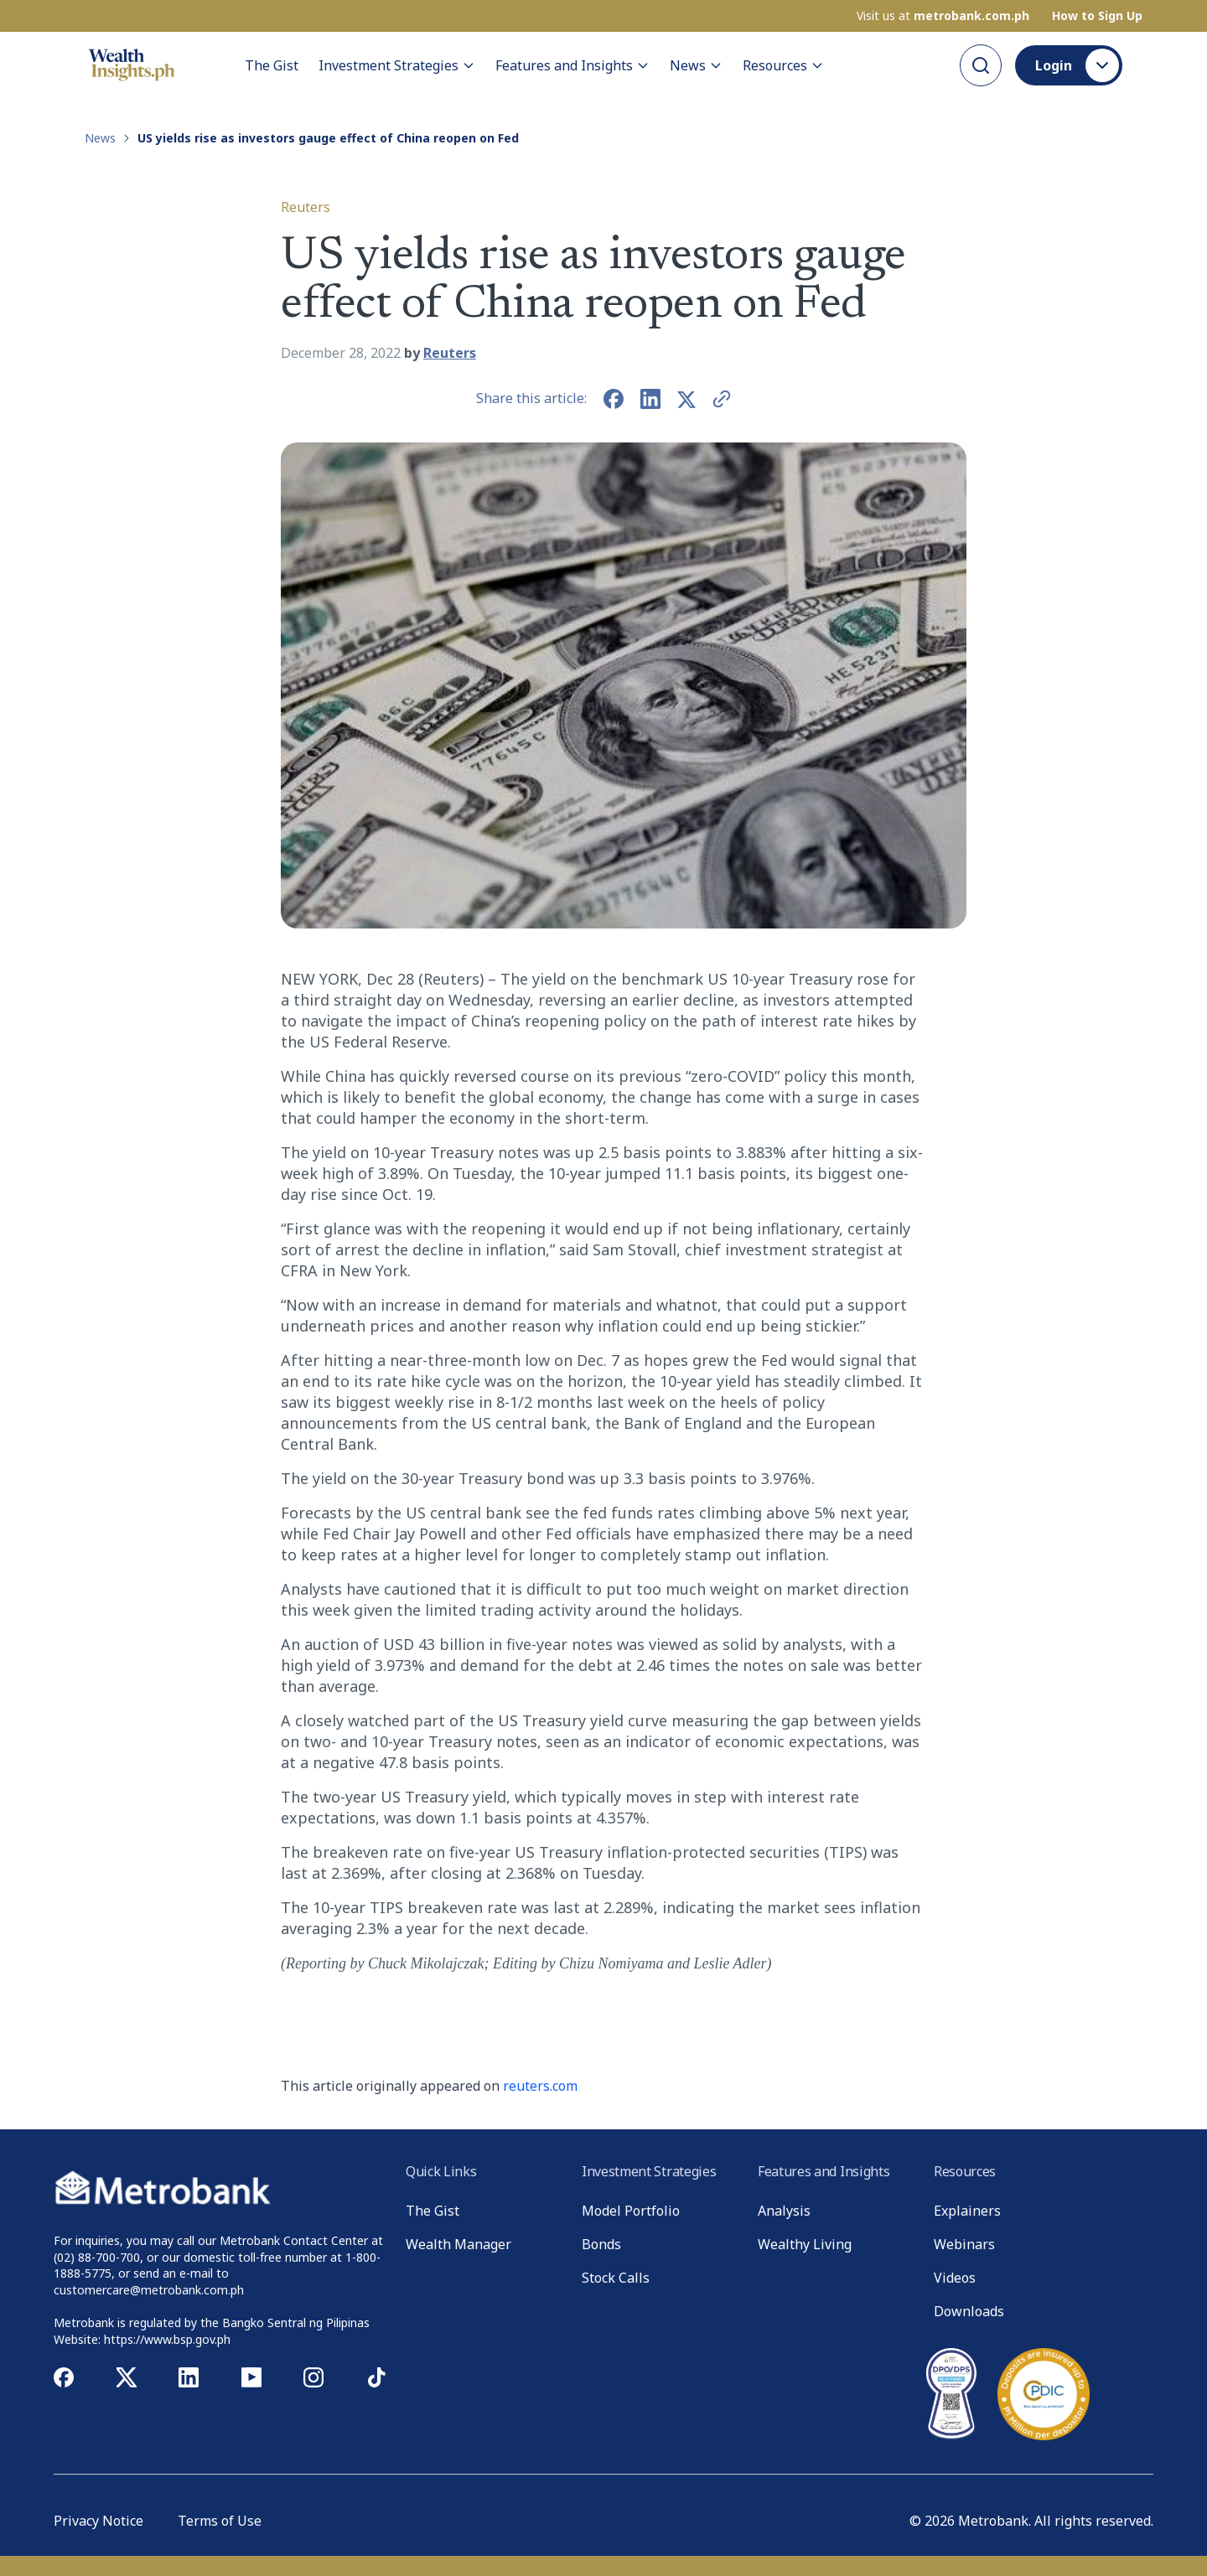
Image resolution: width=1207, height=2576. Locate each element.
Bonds (601, 2244)
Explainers (967, 2210)
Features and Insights (572, 65)
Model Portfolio (631, 2210)
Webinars (964, 2244)
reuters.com (540, 2086)
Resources (783, 65)
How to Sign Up (1097, 16)
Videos (955, 2277)
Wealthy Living (805, 2244)
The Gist (271, 65)
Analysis (784, 2210)
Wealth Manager (458, 2244)
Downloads (969, 2311)
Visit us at (943, 16)
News (696, 65)
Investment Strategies (397, 65)
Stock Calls (616, 2277)
